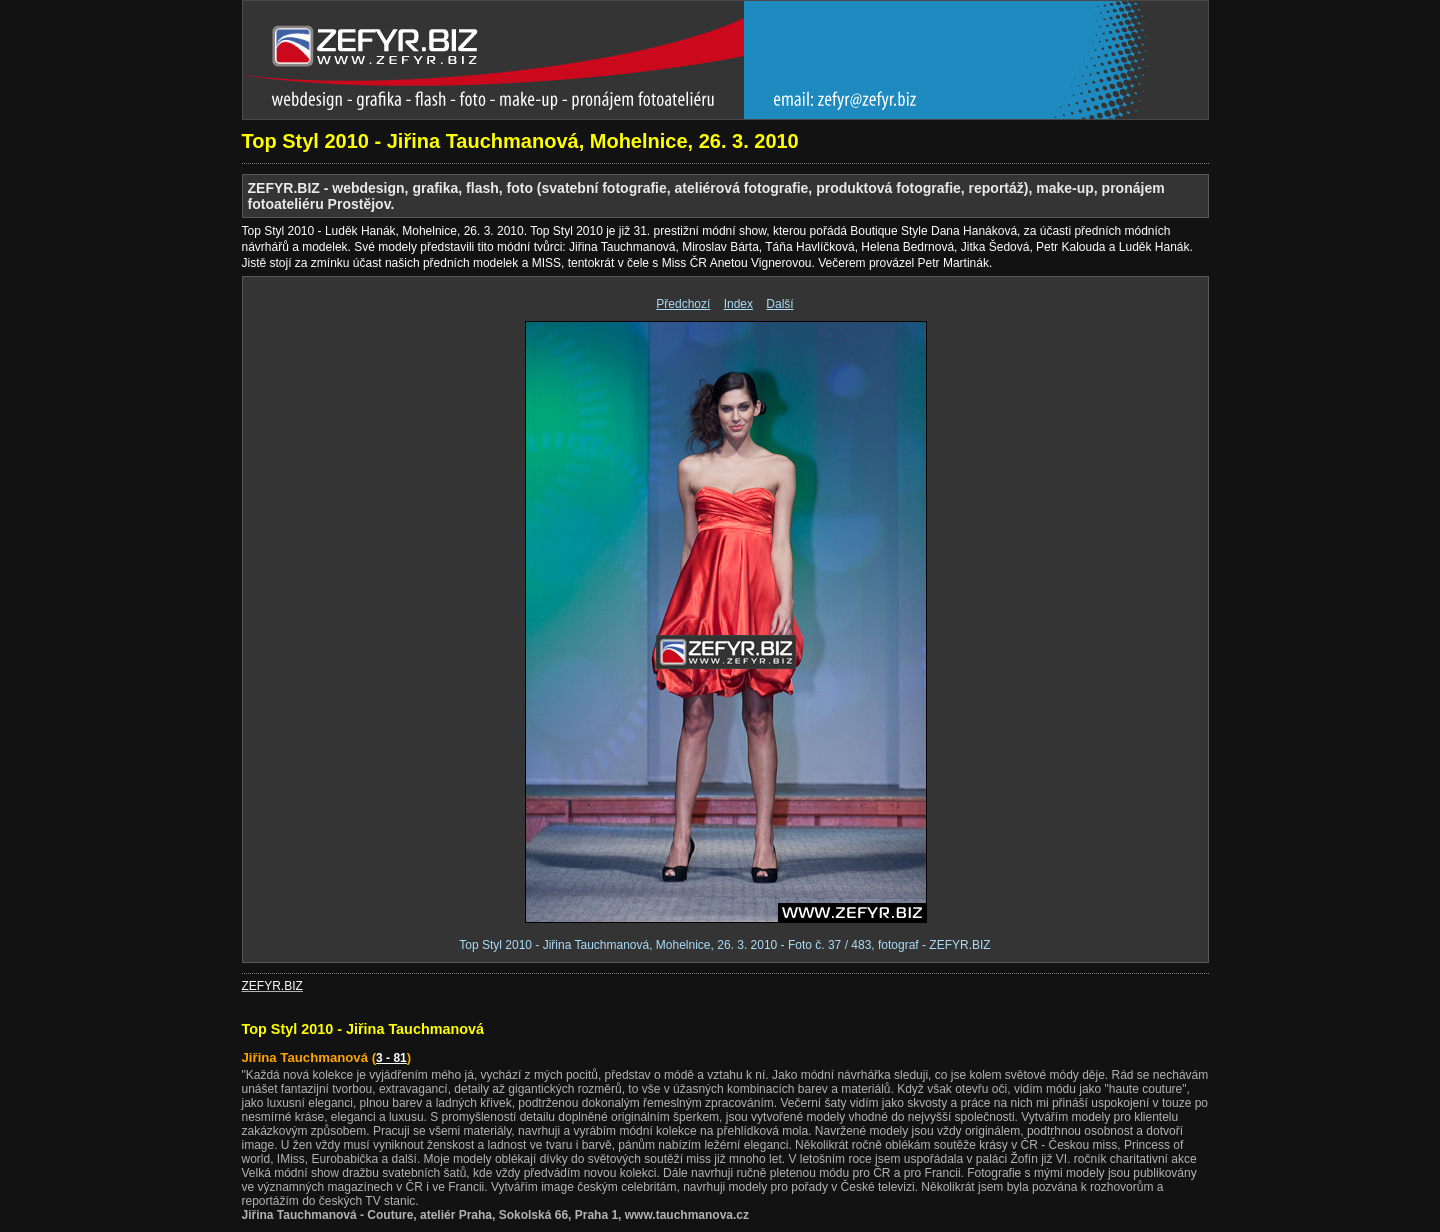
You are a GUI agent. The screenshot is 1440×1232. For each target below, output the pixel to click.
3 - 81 (391, 1058)
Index (738, 304)
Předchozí (683, 304)
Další (779, 304)
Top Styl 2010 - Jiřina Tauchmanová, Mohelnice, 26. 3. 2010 (520, 141)
